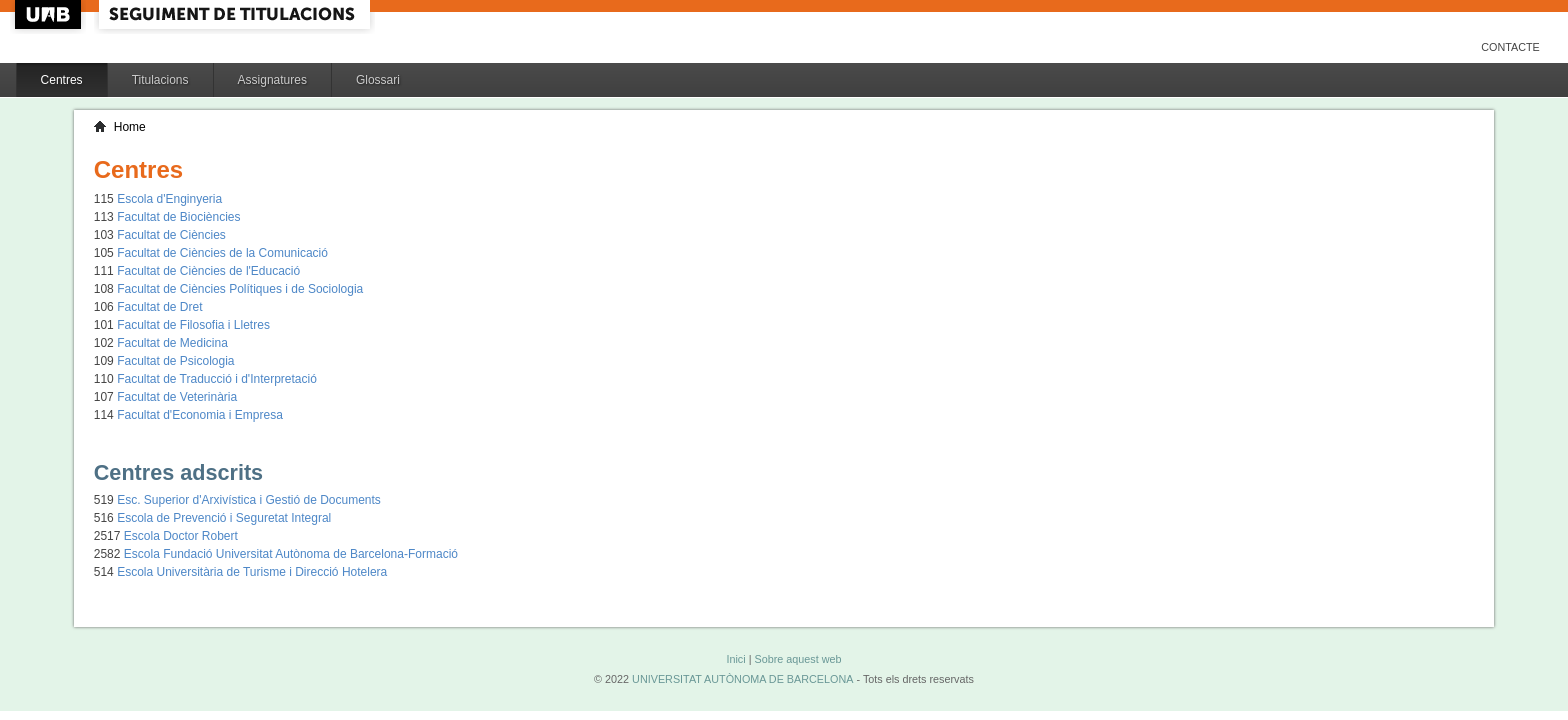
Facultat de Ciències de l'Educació (208, 271)
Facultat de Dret (159, 307)
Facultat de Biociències (178, 217)
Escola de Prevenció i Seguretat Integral (224, 518)
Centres (62, 80)
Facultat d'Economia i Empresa (200, 415)
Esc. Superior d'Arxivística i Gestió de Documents (249, 500)
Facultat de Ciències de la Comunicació (222, 253)
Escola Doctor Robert (181, 536)
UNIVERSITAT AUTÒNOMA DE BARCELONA (742, 679)
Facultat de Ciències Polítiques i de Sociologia (240, 289)
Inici (735, 659)
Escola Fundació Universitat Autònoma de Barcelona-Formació (291, 554)
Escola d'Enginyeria (169, 199)
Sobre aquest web (797, 659)
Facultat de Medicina (172, 343)
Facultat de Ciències (171, 235)
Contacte (1510, 47)
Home (130, 127)
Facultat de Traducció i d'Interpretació (217, 379)
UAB (50, 14)
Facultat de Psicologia (175, 361)
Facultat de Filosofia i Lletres (193, 325)
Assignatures (272, 80)
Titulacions (160, 80)
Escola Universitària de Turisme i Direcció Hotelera (252, 572)
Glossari (378, 80)
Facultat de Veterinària (177, 397)
